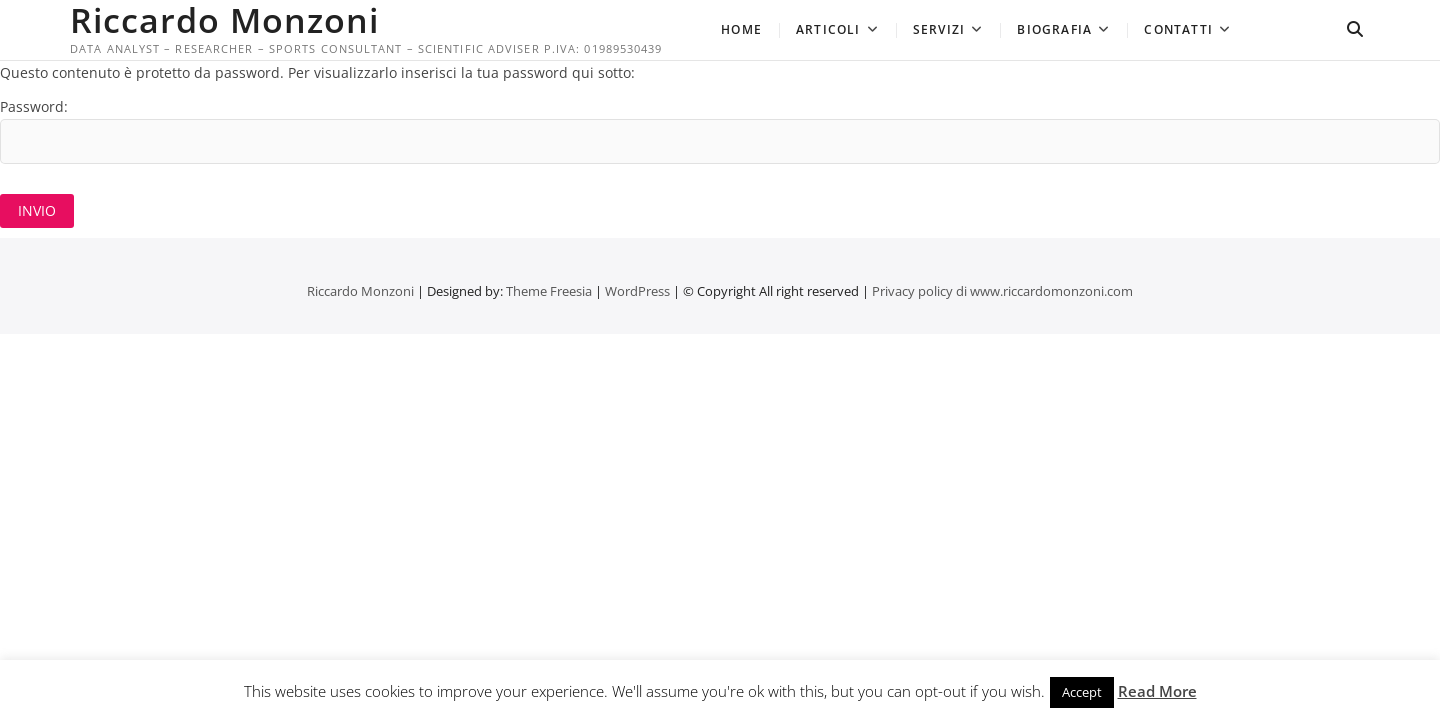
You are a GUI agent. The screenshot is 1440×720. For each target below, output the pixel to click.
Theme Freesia (549, 291)
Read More (1157, 691)
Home (741, 29)
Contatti (1178, 29)
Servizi (939, 29)
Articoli (828, 29)
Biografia (1054, 29)
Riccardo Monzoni (224, 20)
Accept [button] (1082, 692)
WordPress (637, 291)
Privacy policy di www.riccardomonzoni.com (1002, 291)
